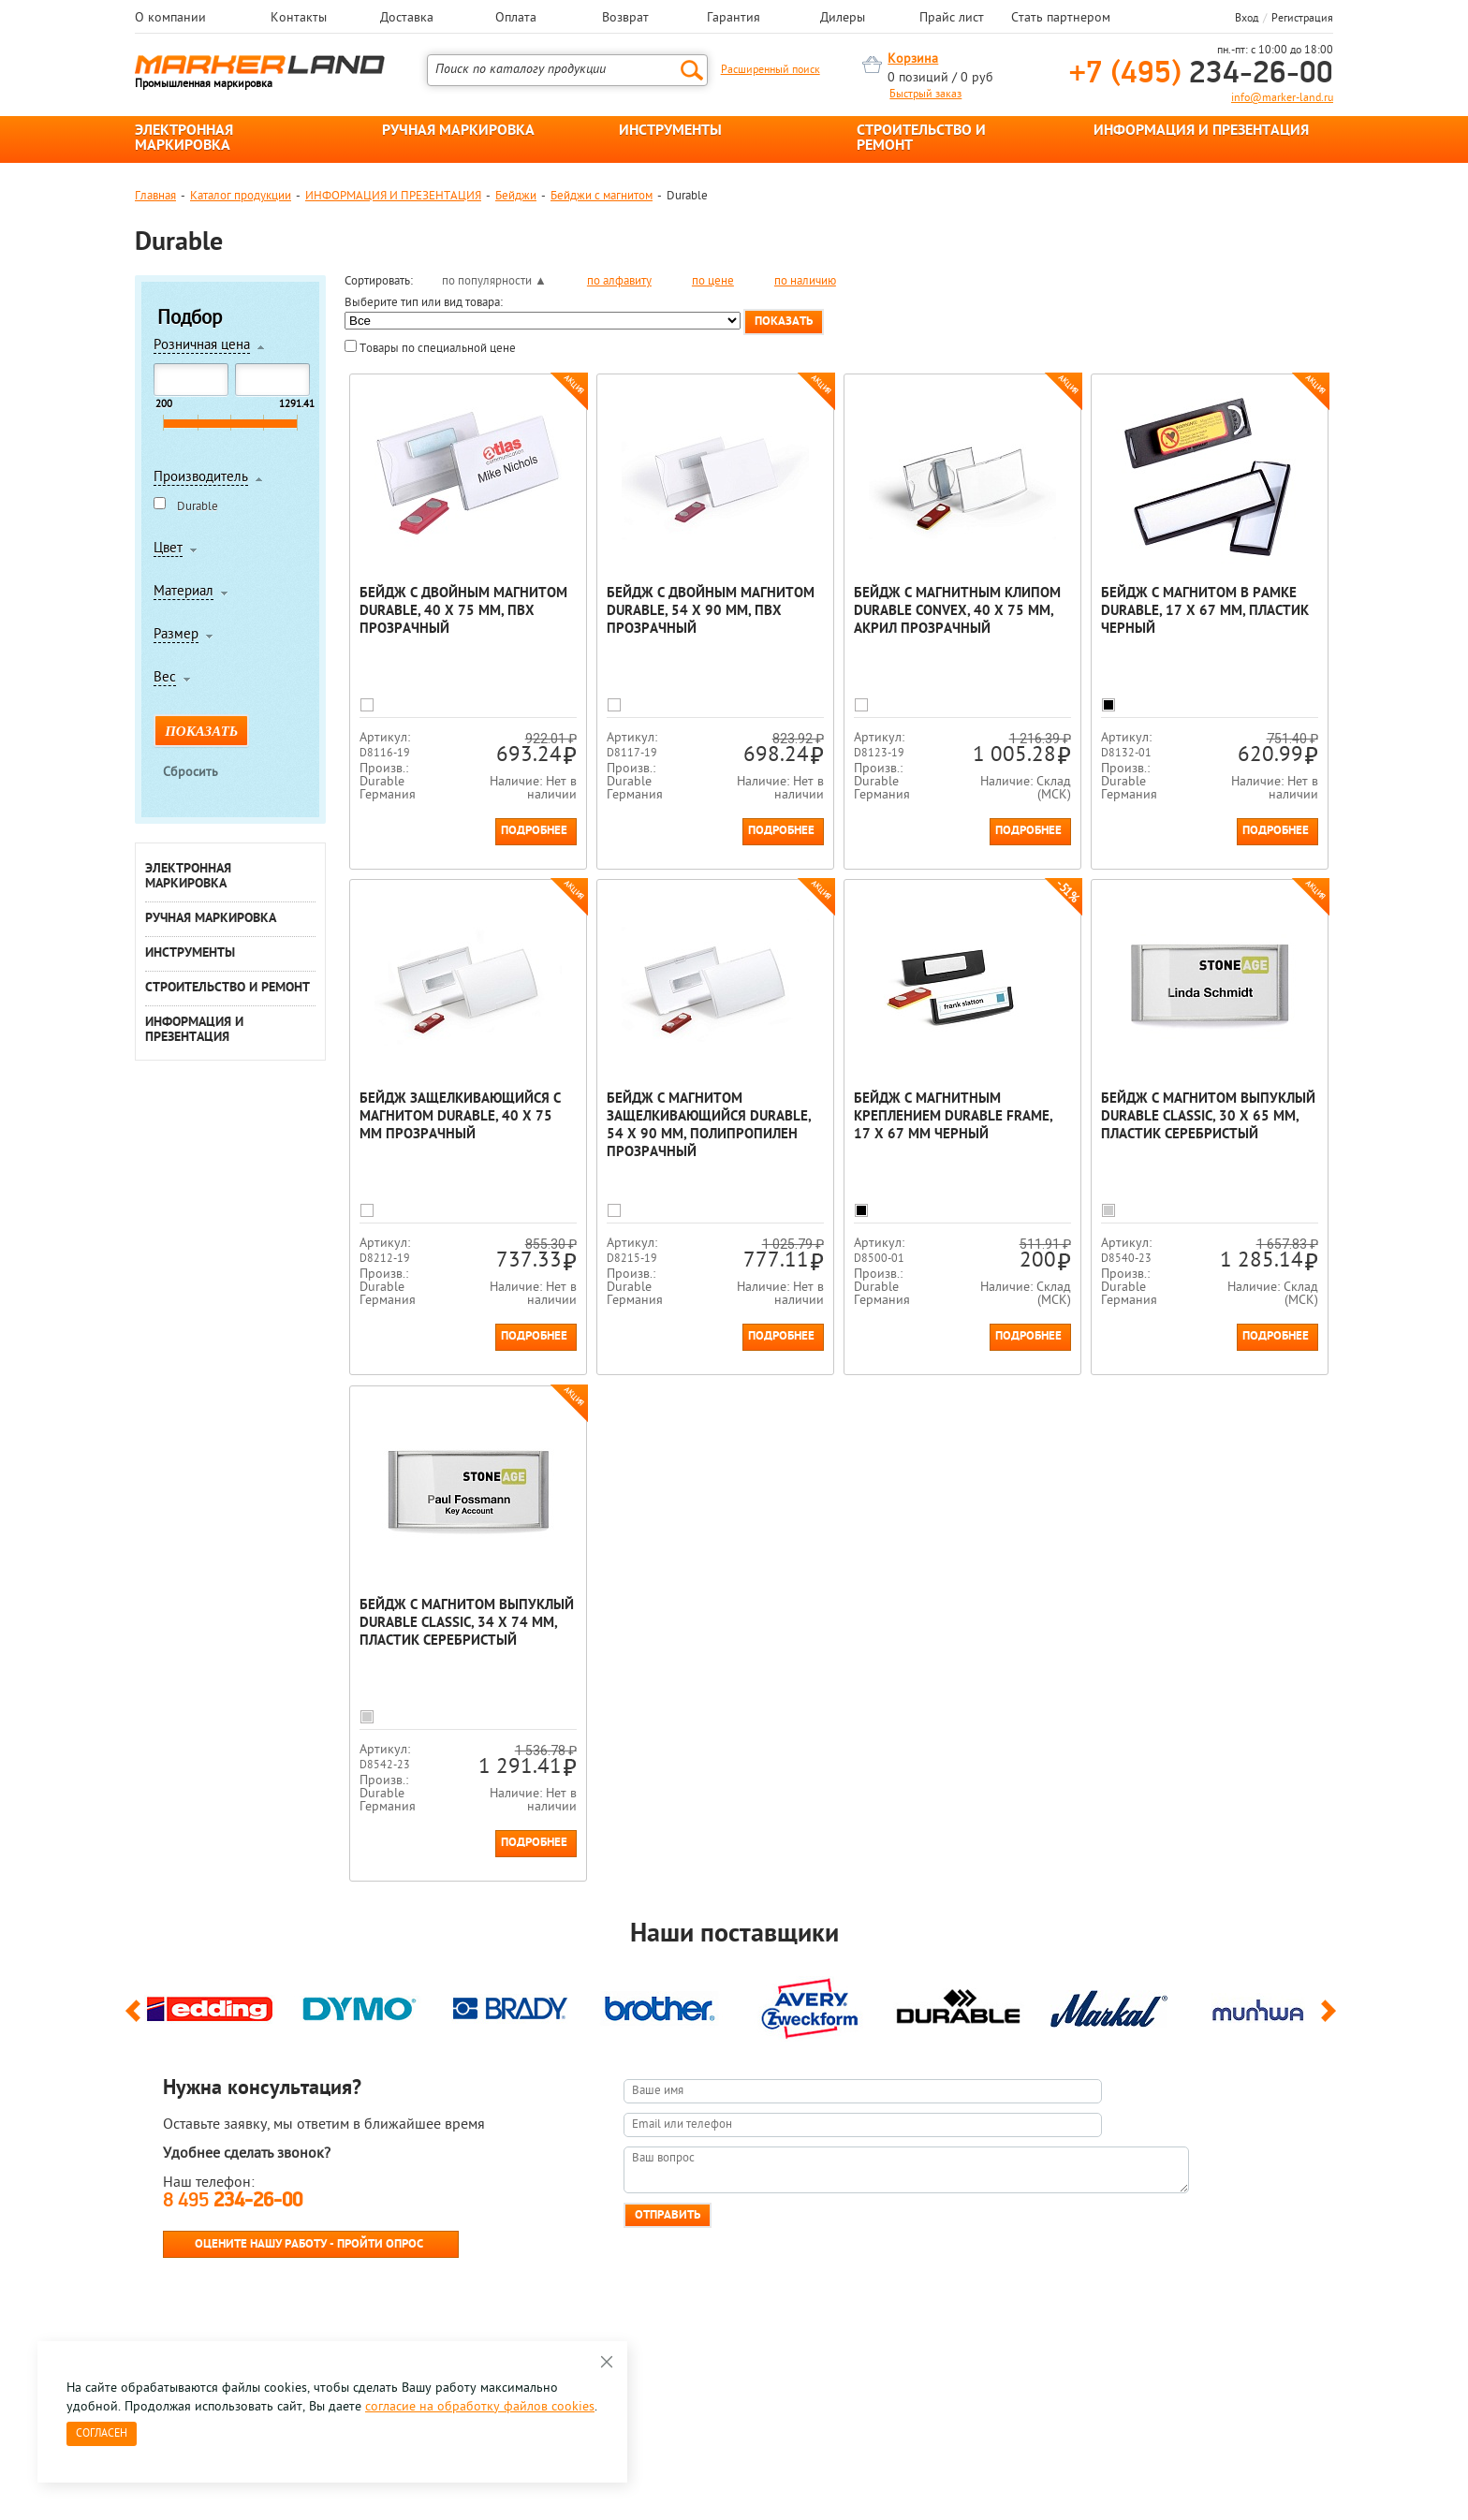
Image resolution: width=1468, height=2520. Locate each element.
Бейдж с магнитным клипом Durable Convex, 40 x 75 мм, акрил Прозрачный (957, 611)
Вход (1246, 18)
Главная (155, 196)
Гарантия (733, 18)
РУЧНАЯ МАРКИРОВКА (458, 131)
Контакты (299, 18)
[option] (209, 2004)
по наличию (805, 281)
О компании (170, 18)
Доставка (406, 18)
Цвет (168, 549)
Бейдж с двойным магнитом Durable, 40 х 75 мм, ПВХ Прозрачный (463, 611)
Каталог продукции (240, 196)
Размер (176, 635)
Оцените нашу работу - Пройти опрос (309, 2244)
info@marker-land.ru (1282, 98)
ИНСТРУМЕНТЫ (670, 131)
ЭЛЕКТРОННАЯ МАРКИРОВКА (184, 139)
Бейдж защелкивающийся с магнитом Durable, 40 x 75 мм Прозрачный (460, 1117)
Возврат (625, 18)
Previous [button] (136, 2019)
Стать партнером (1060, 18)
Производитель (201, 478)
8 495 (232, 2201)
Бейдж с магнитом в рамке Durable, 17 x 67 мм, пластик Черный (1205, 611)
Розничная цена (202, 346)
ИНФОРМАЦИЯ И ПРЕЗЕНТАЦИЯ (1201, 131)
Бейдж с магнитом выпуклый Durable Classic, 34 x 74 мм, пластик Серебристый (467, 1623)
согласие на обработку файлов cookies (480, 2407)
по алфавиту (619, 281)
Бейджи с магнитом (601, 196)
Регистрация (1302, 18)
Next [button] (1332, 2019)
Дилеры (842, 18)
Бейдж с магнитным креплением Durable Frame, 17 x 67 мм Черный (953, 1117)
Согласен (101, 2433)
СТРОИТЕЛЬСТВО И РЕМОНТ (921, 139)
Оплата (515, 18)
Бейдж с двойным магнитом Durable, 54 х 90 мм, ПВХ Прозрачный (711, 611)
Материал (183, 592)
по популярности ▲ (494, 281)
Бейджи (515, 196)
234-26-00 (1201, 74)
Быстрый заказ (925, 94)
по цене (713, 281)
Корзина (913, 59)
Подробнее (534, 831)
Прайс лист (951, 18)
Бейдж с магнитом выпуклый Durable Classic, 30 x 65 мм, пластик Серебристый (1208, 1117)
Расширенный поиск (770, 70)
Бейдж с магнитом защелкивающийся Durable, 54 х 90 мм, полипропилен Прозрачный (709, 1126)
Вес (165, 678)
